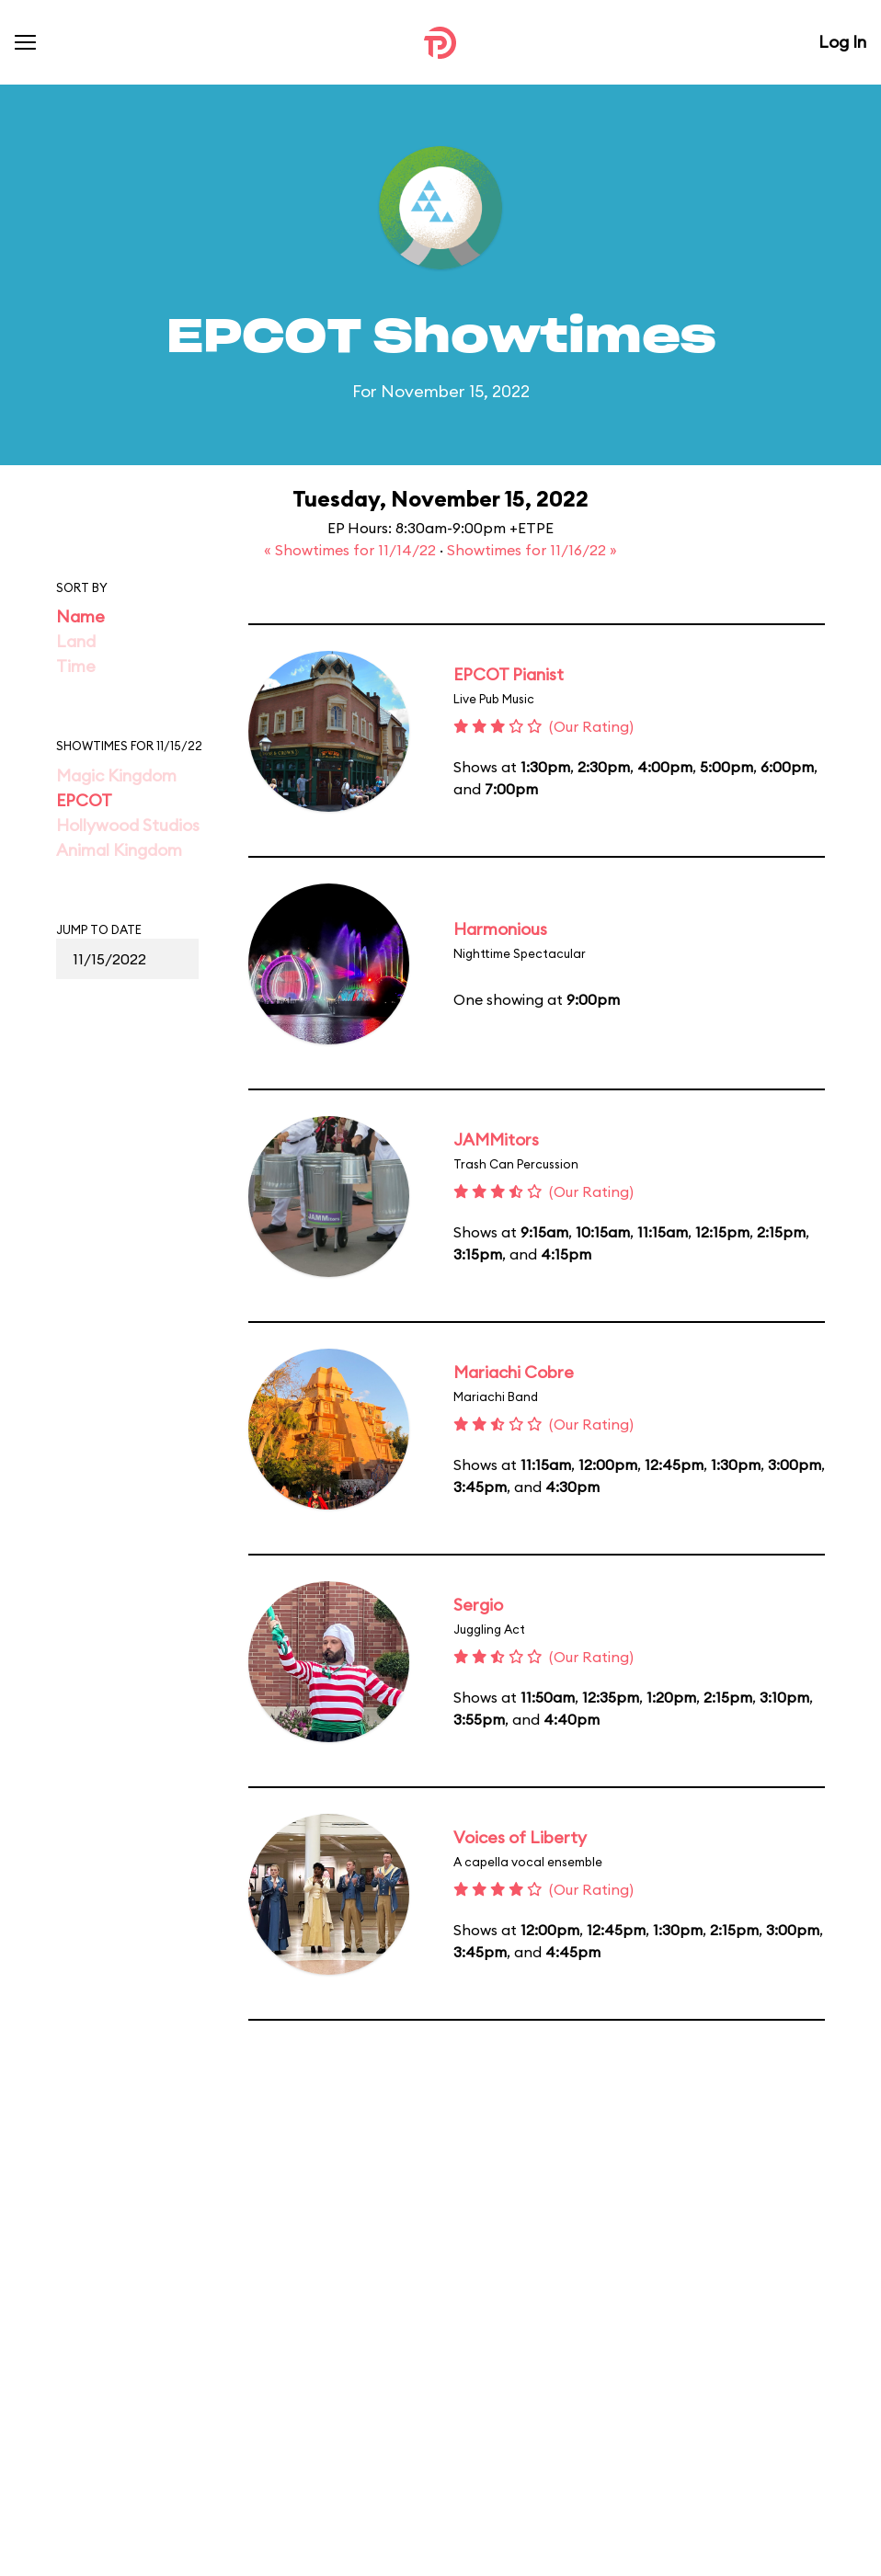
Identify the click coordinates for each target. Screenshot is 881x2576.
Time (76, 666)
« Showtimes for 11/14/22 (352, 550)
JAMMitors (496, 1139)
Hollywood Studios (128, 825)
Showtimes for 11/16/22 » (532, 550)
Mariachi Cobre (513, 1372)
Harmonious (500, 929)
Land (76, 641)
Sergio (478, 1604)
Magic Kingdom (116, 775)
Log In (842, 41)
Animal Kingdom (119, 850)
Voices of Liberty (520, 1837)
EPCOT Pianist (508, 674)
